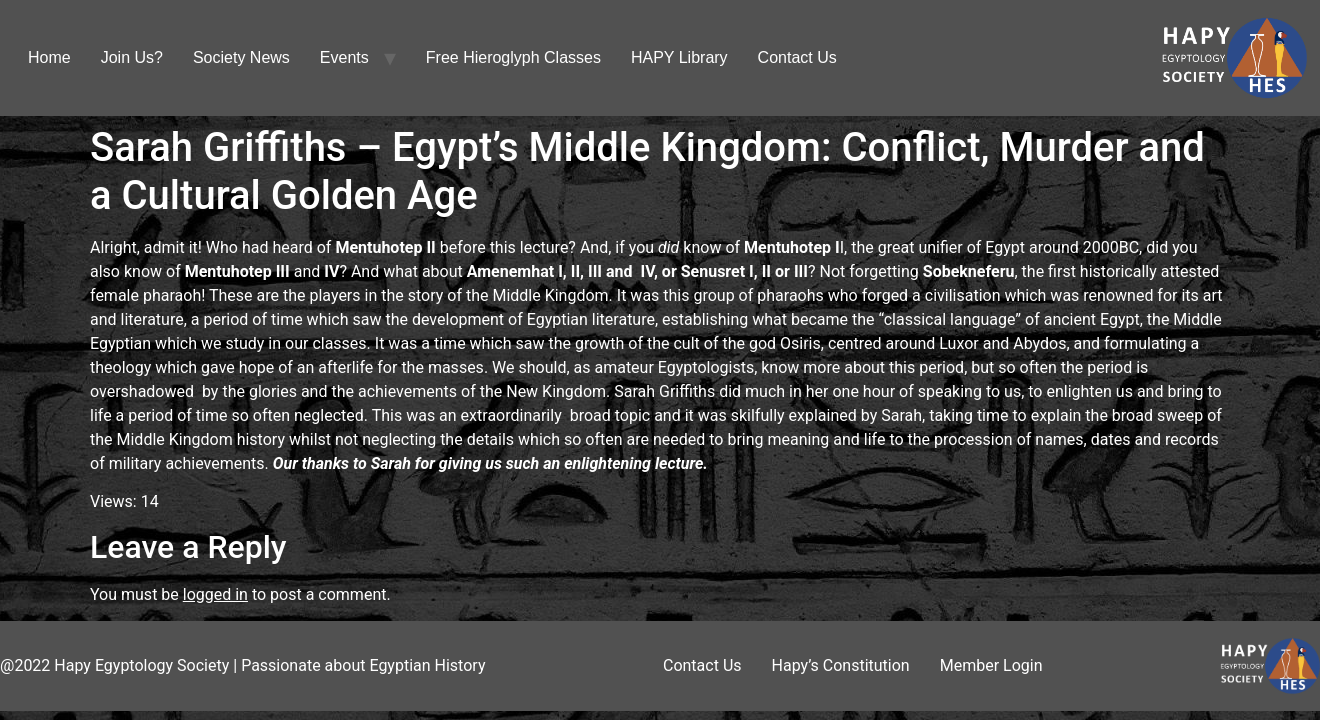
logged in (215, 594)
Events (344, 57)
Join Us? (132, 57)
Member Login (991, 665)
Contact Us (797, 57)
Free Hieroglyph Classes (513, 57)
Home (49, 57)
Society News (241, 57)
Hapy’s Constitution (841, 665)
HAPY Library (679, 57)
